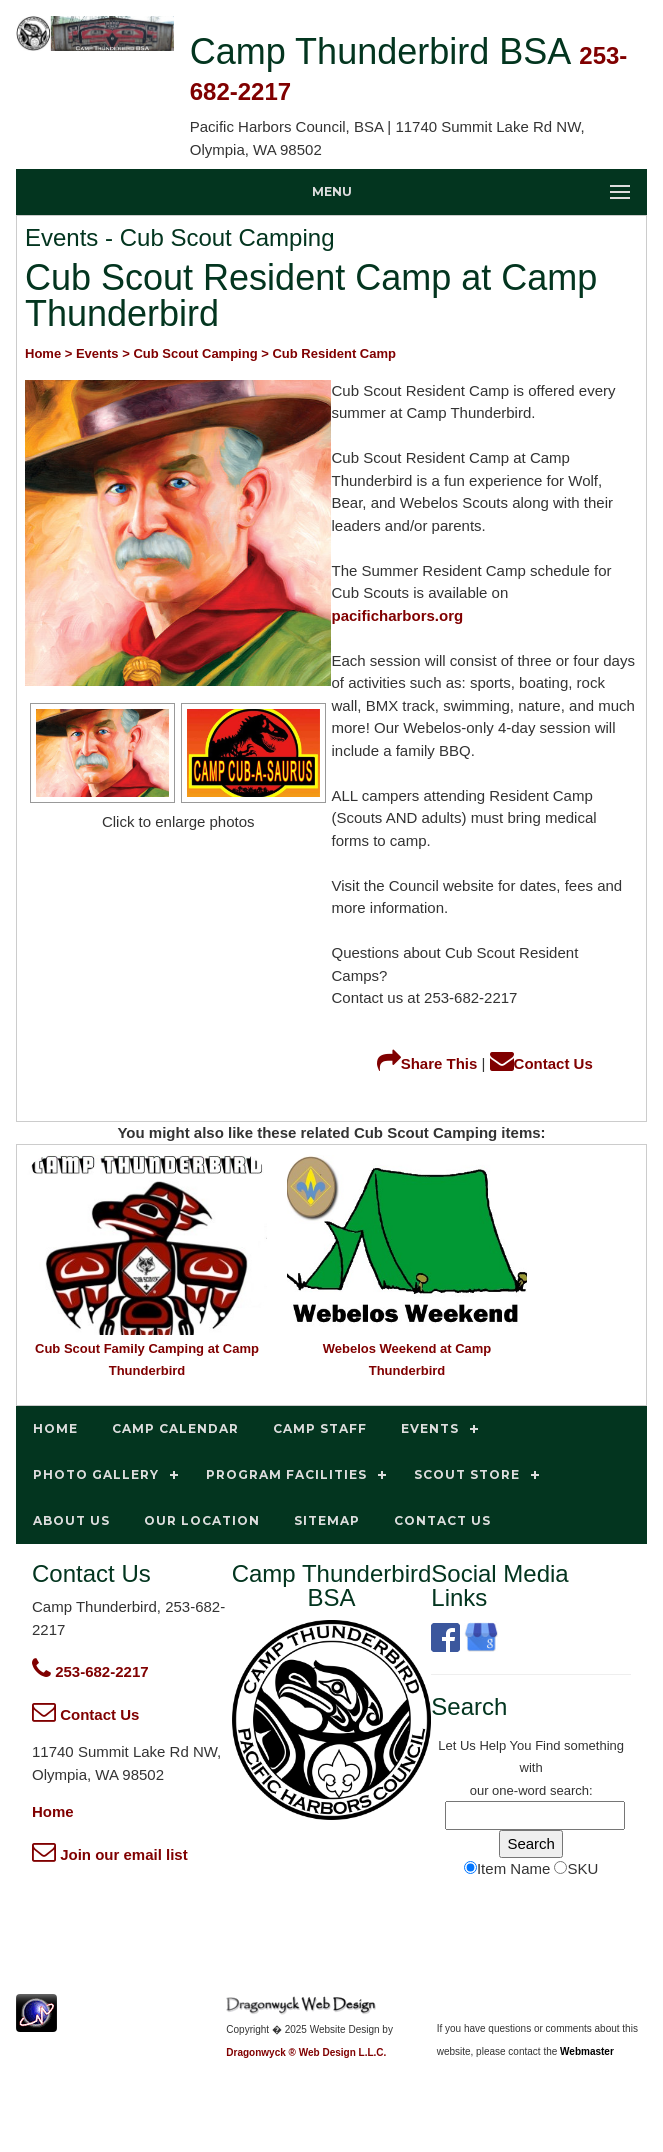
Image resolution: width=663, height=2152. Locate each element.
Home (53, 1811)
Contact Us (541, 1063)
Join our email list (110, 1854)
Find (547, 1745)
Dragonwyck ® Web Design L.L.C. (306, 2052)
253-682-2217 (90, 1671)
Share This (427, 1063)
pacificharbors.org (397, 615)
